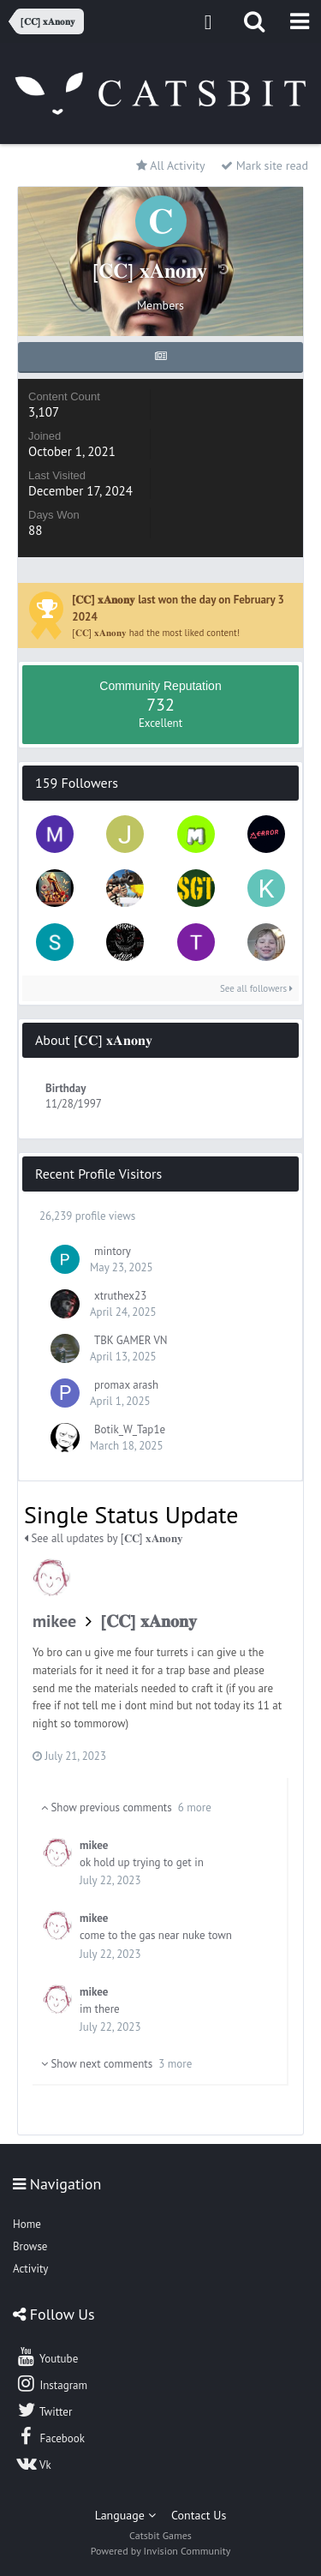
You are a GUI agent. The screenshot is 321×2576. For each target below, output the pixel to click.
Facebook (50, 2436)
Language (125, 2515)
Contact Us (198, 2515)
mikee (54, 1621)
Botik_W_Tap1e (129, 1429)
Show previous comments (126, 1807)
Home (27, 2224)
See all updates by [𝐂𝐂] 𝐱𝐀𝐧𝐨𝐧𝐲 (103, 1538)
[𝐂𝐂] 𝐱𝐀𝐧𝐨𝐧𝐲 (149, 1621)
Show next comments (116, 2064)
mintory (112, 1251)
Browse (30, 2246)
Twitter (43, 2409)
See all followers (256, 988)
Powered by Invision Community (161, 2550)
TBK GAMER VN (131, 1340)
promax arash (126, 1385)
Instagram (51, 2383)
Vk (33, 2462)
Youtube (46, 2356)
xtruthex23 (120, 1295)
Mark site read (264, 165)
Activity (30, 2268)
